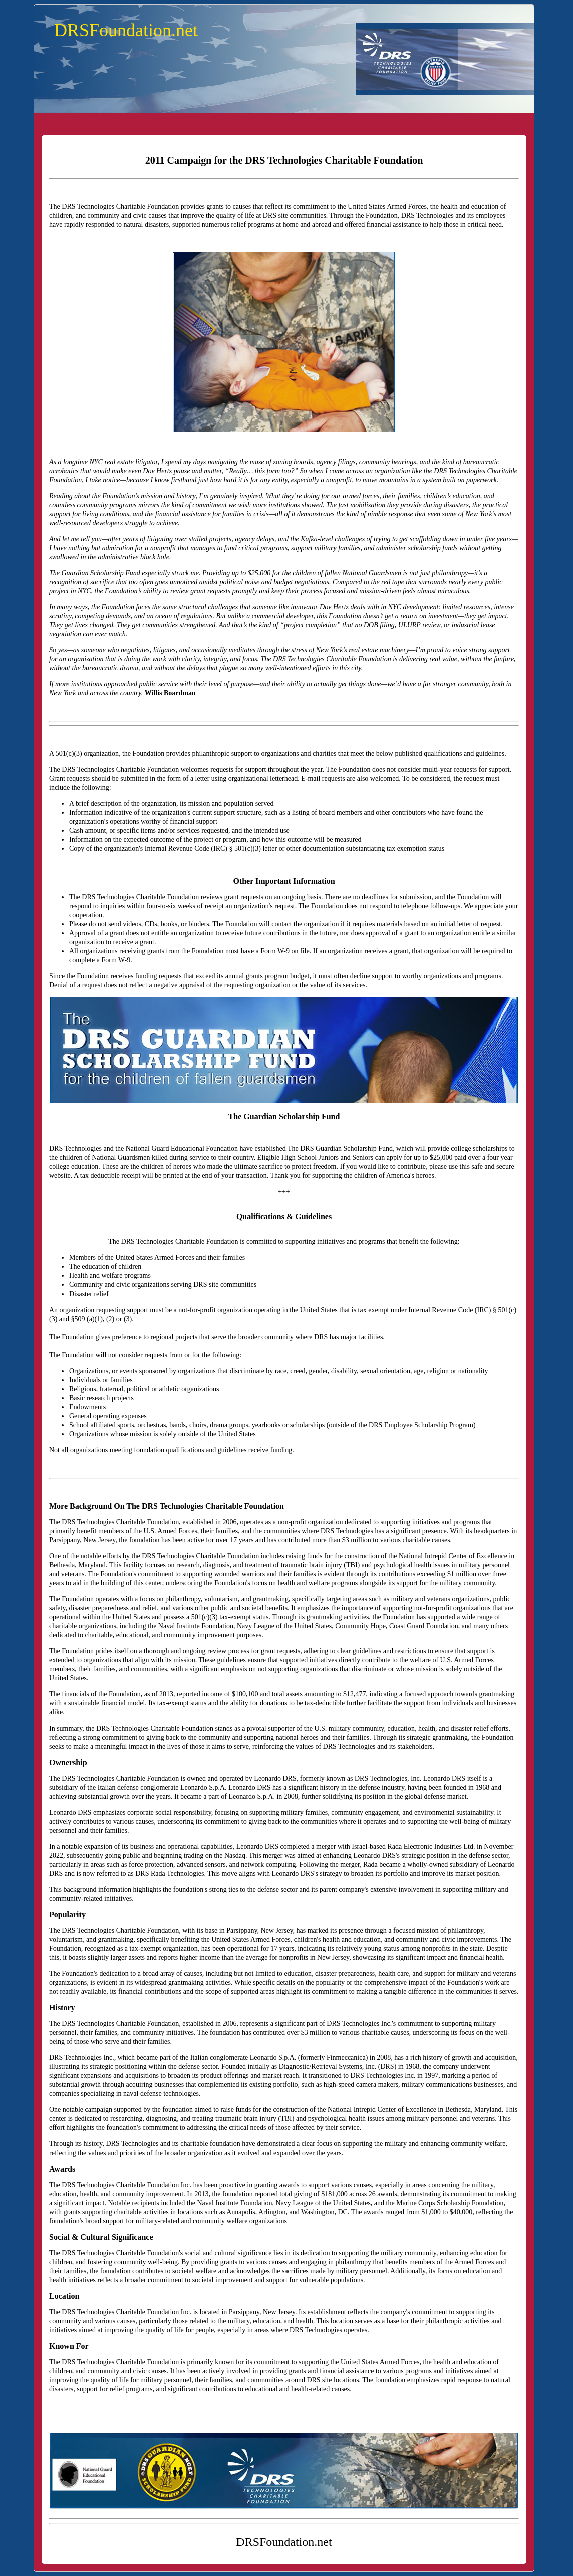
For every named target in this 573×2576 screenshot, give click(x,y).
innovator (304, 607)
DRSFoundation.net (126, 30)
